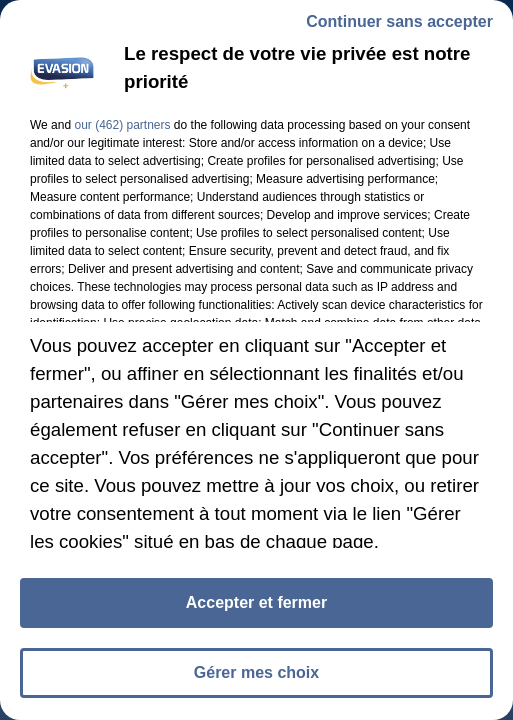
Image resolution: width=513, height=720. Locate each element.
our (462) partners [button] (122, 129)
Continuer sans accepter (399, 25)
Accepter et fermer (256, 606)
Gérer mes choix (256, 676)
